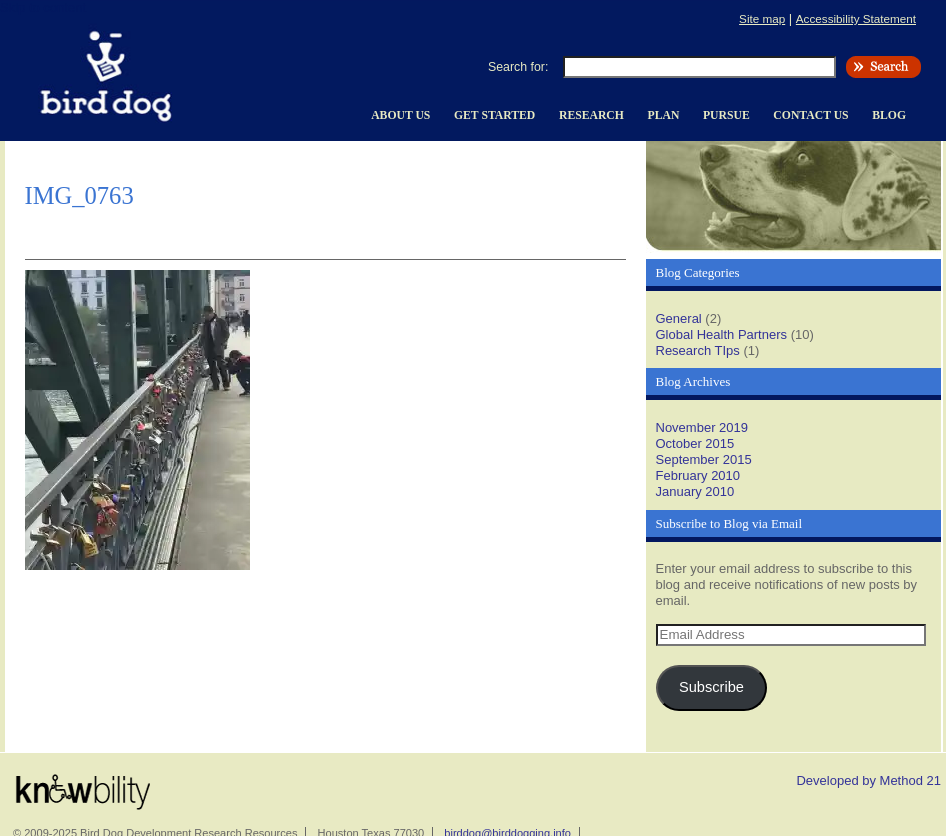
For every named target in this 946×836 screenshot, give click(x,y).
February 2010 (698, 475)
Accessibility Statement (856, 18)
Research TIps (698, 350)
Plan (664, 115)
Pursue (726, 115)
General (679, 318)
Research (591, 115)
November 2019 (702, 427)
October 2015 (695, 443)
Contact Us (810, 115)
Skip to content (43, 7)
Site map (762, 18)
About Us (400, 115)
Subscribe (711, 687)
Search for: (518, 67)
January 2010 (695, 491)
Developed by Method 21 (868, 780)
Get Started (494, 115)
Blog (889, 115)
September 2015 (704, 459)
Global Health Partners (722, 334)
